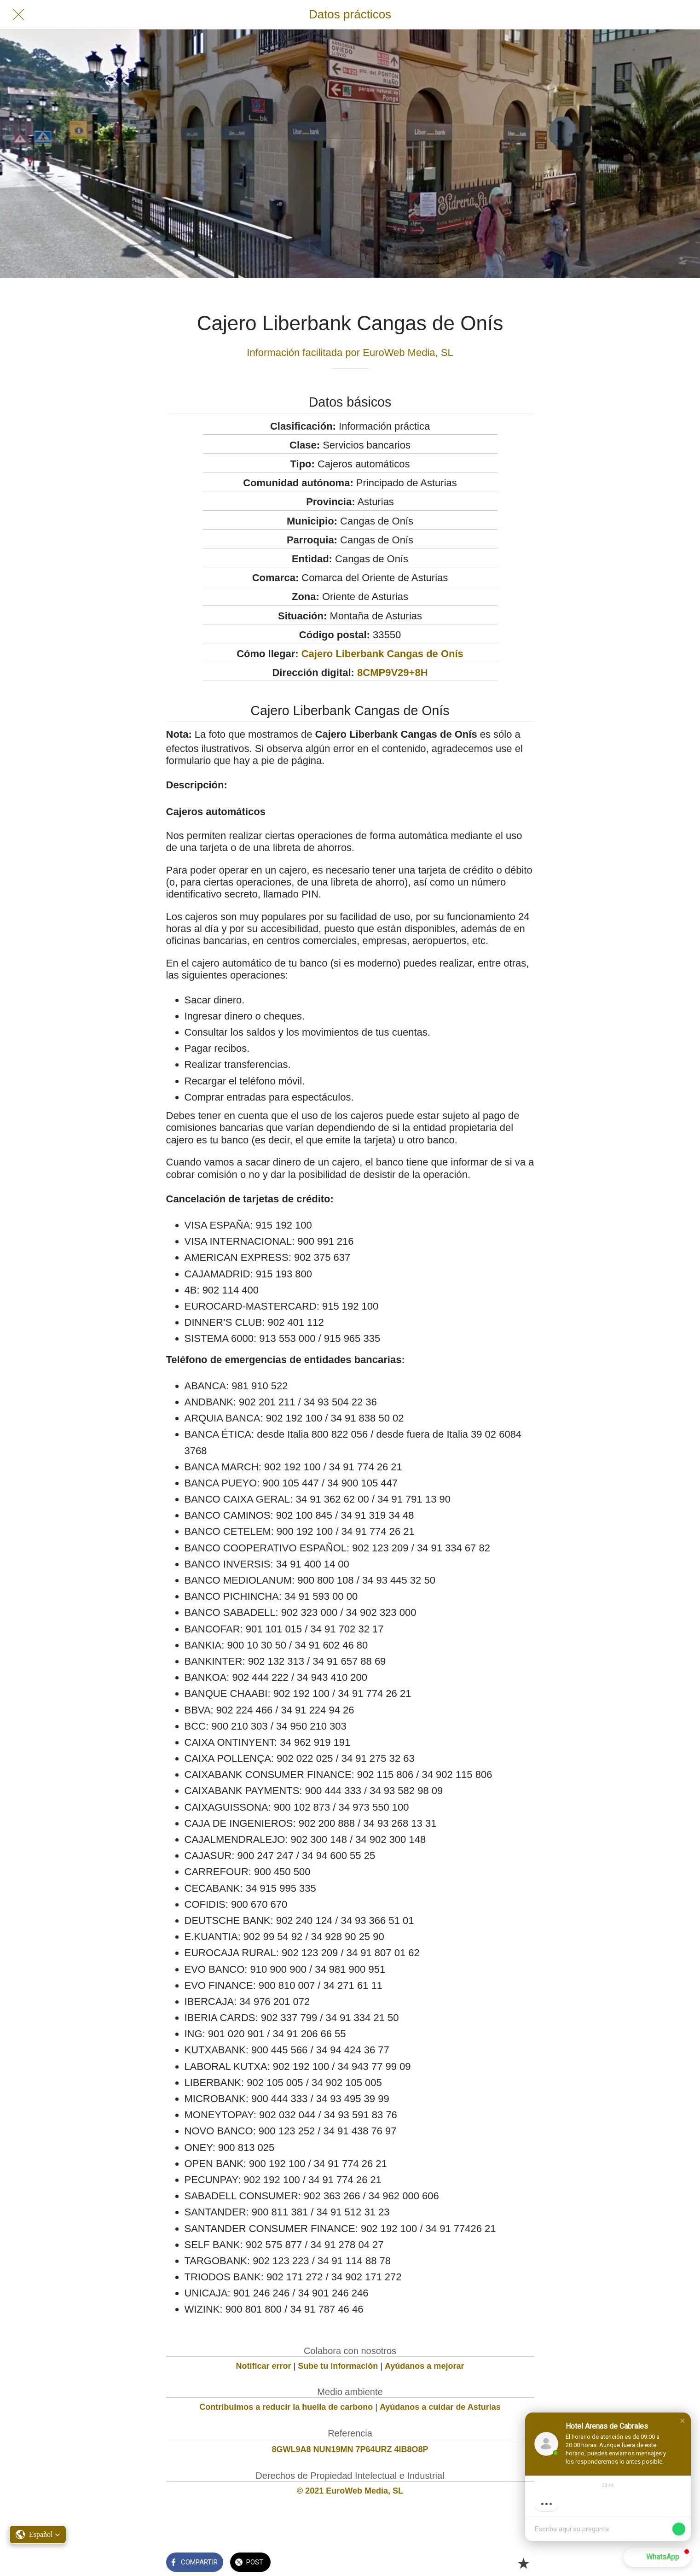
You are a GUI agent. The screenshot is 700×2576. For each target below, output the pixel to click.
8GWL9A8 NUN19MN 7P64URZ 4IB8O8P (350, 2449)
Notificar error (263, 2366)
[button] (682, 2420)
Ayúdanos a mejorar (424, 2366)
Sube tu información (338, 2366)
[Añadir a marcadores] (523, 2563)
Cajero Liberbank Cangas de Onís (382, 653)
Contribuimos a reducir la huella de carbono (286, 2407)
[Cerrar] (18, 14)
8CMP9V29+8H (392, 672)
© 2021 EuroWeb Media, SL (350, 2490)
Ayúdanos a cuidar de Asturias (440, 2407)
